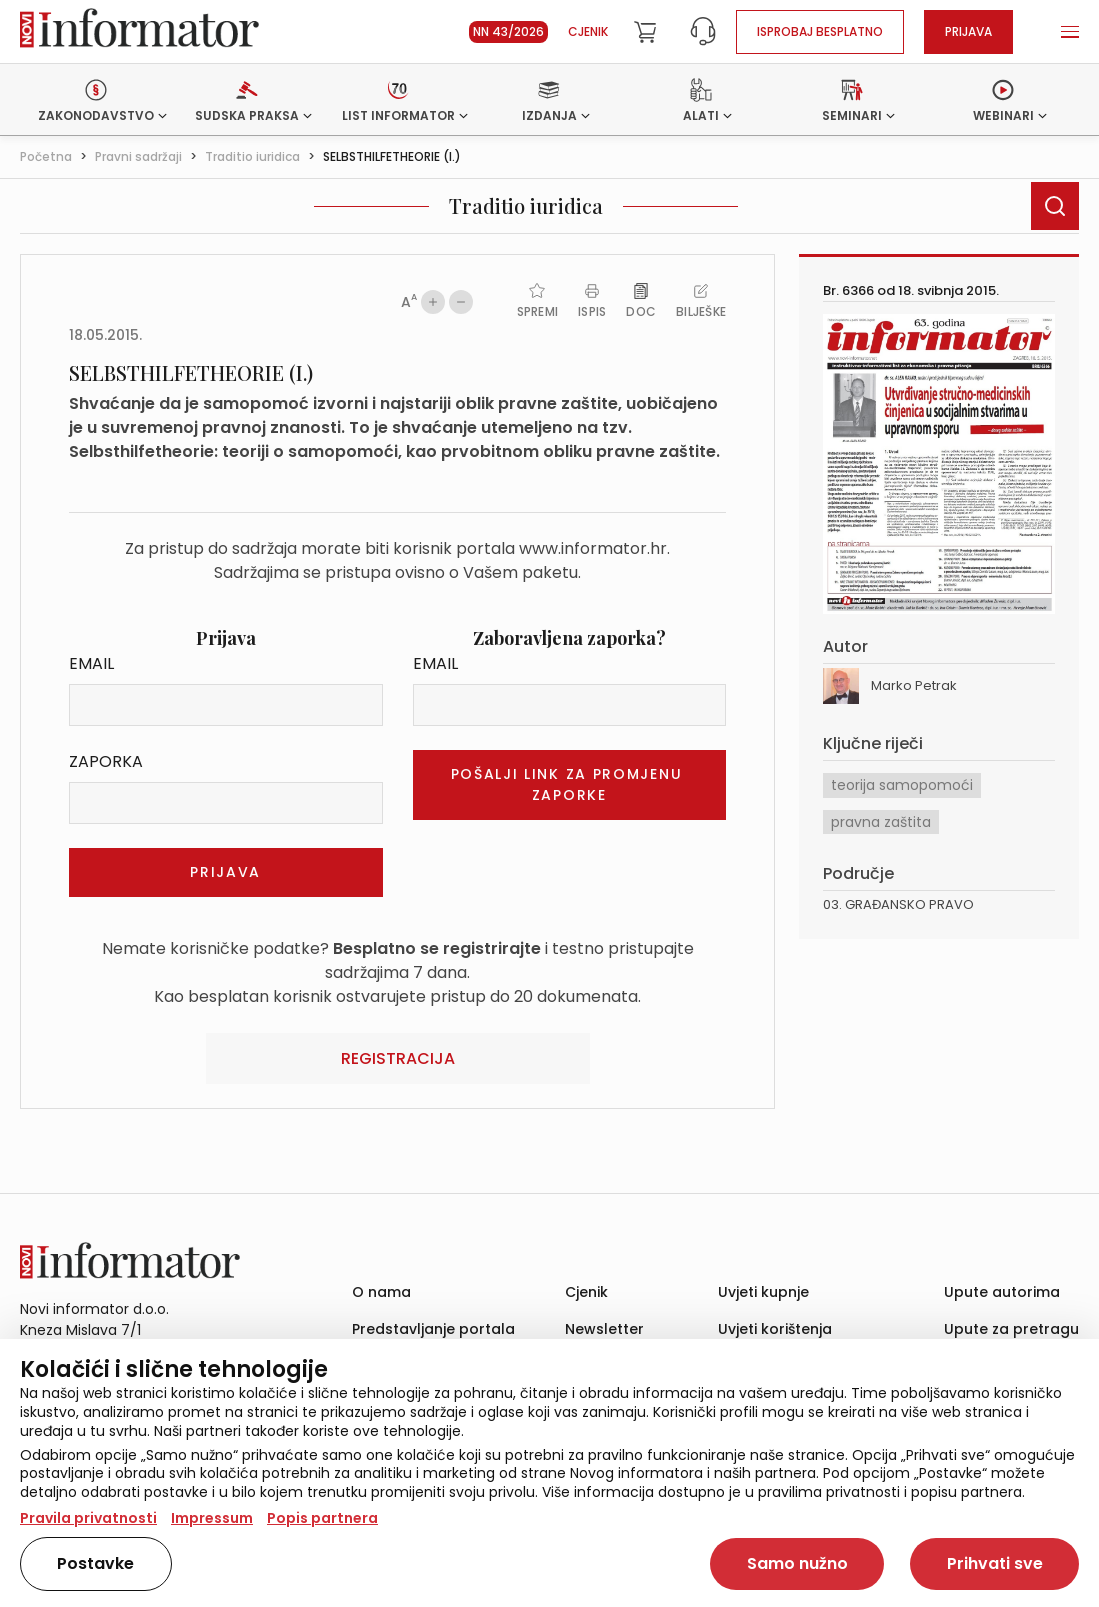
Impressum (212, 1518)
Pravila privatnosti (88, 1518)
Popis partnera (322, 1518)
